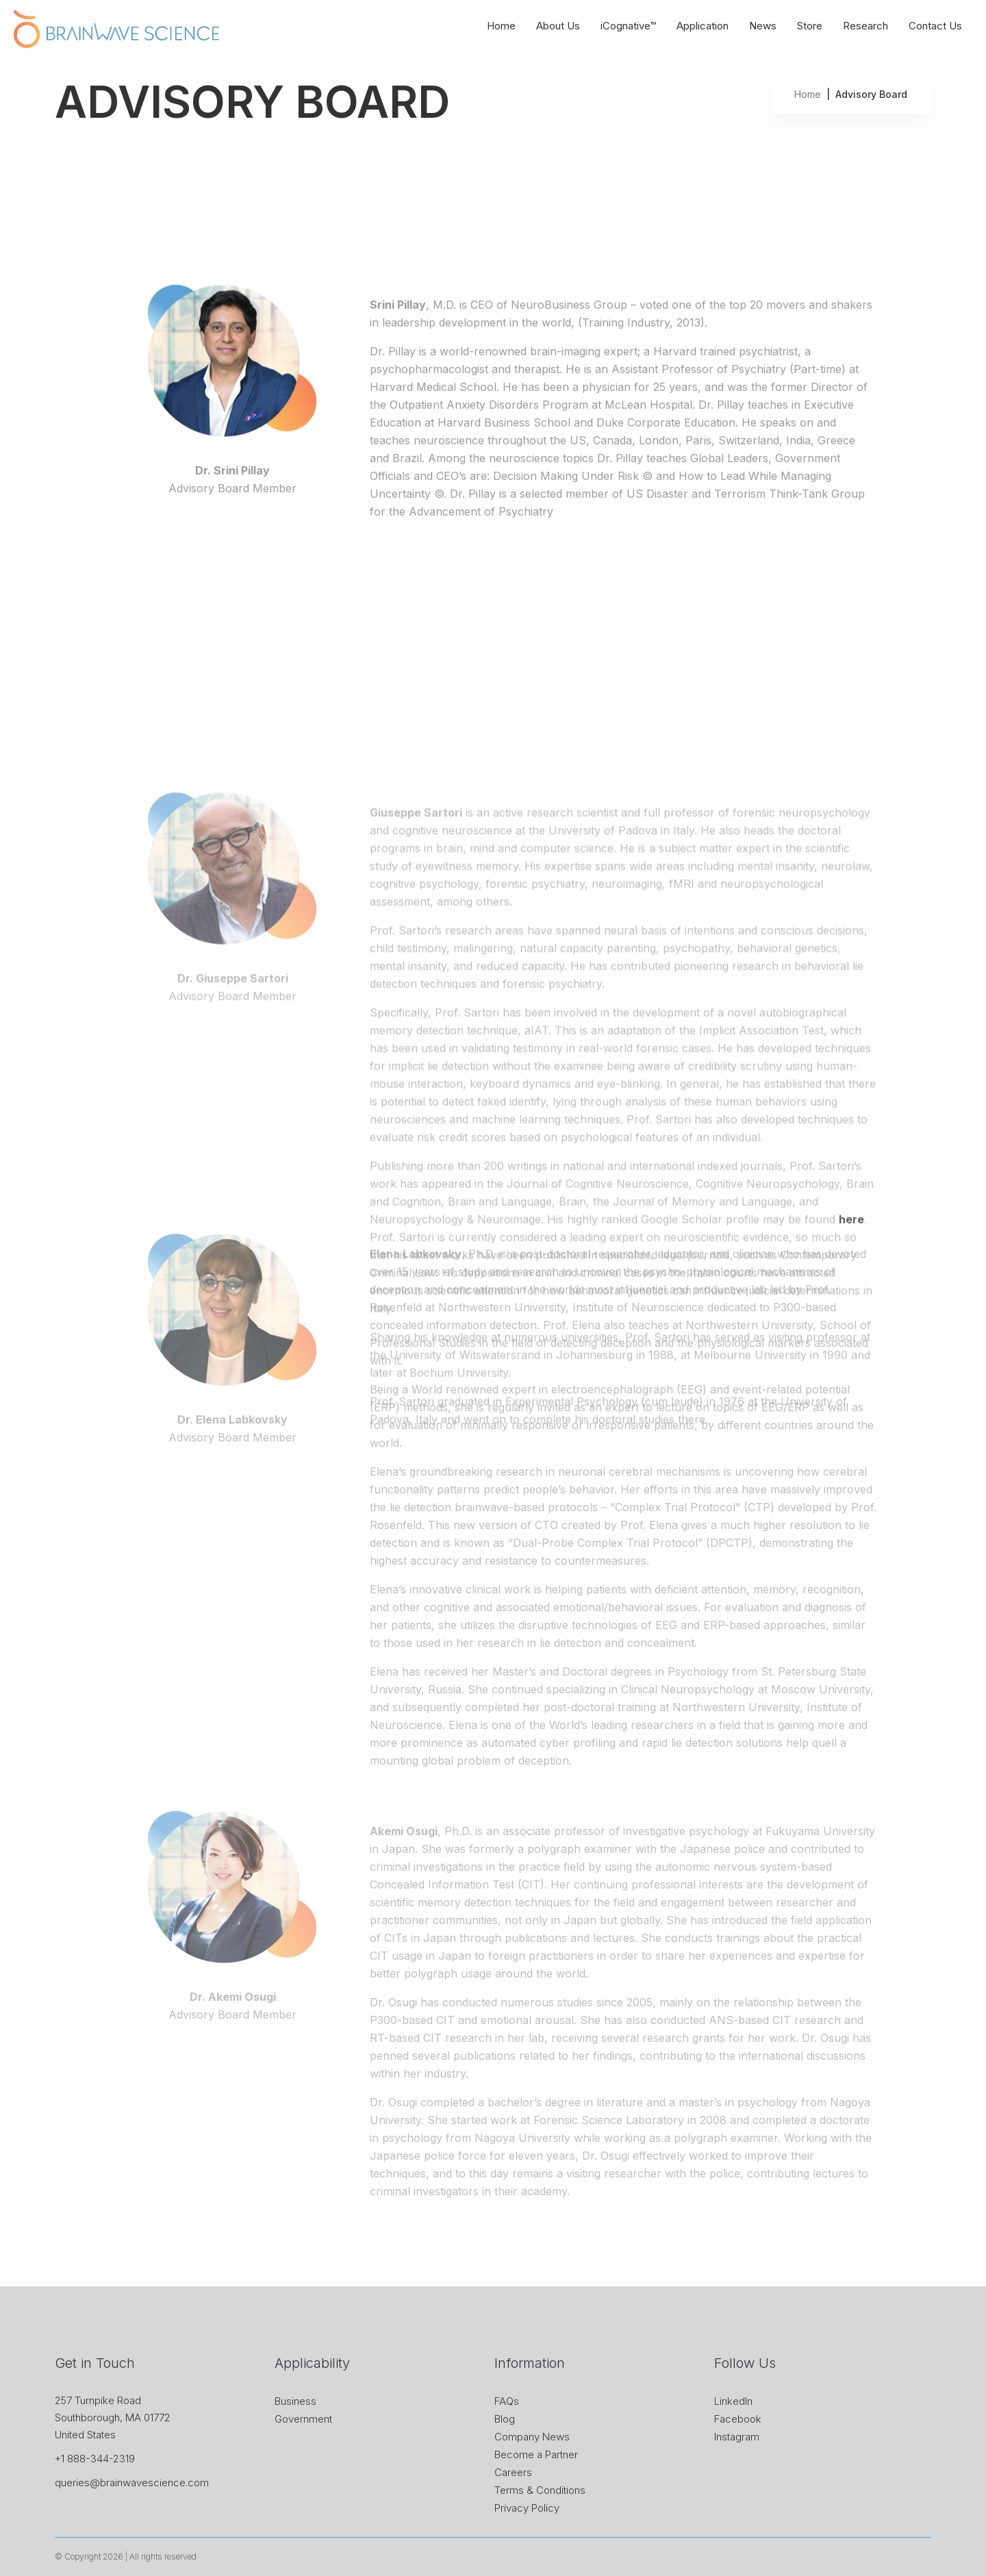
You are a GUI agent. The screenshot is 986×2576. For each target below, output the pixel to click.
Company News (532, 2436)
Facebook (737, 2418)
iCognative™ (628, 25)
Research (865, 25)
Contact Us (935, 25)
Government (303, 2418)
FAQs (506, 2401)
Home (501, 25)
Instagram (736, 2436)
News (762, 25)
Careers (513, 2472)
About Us (558, 25)
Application (703, 25)
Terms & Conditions (539, 2490)
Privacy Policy (526, 2507)
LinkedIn (733, 2401)
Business (295, 2401)
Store (809, 25)
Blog (504, 2418)
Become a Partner (536, 2454)
